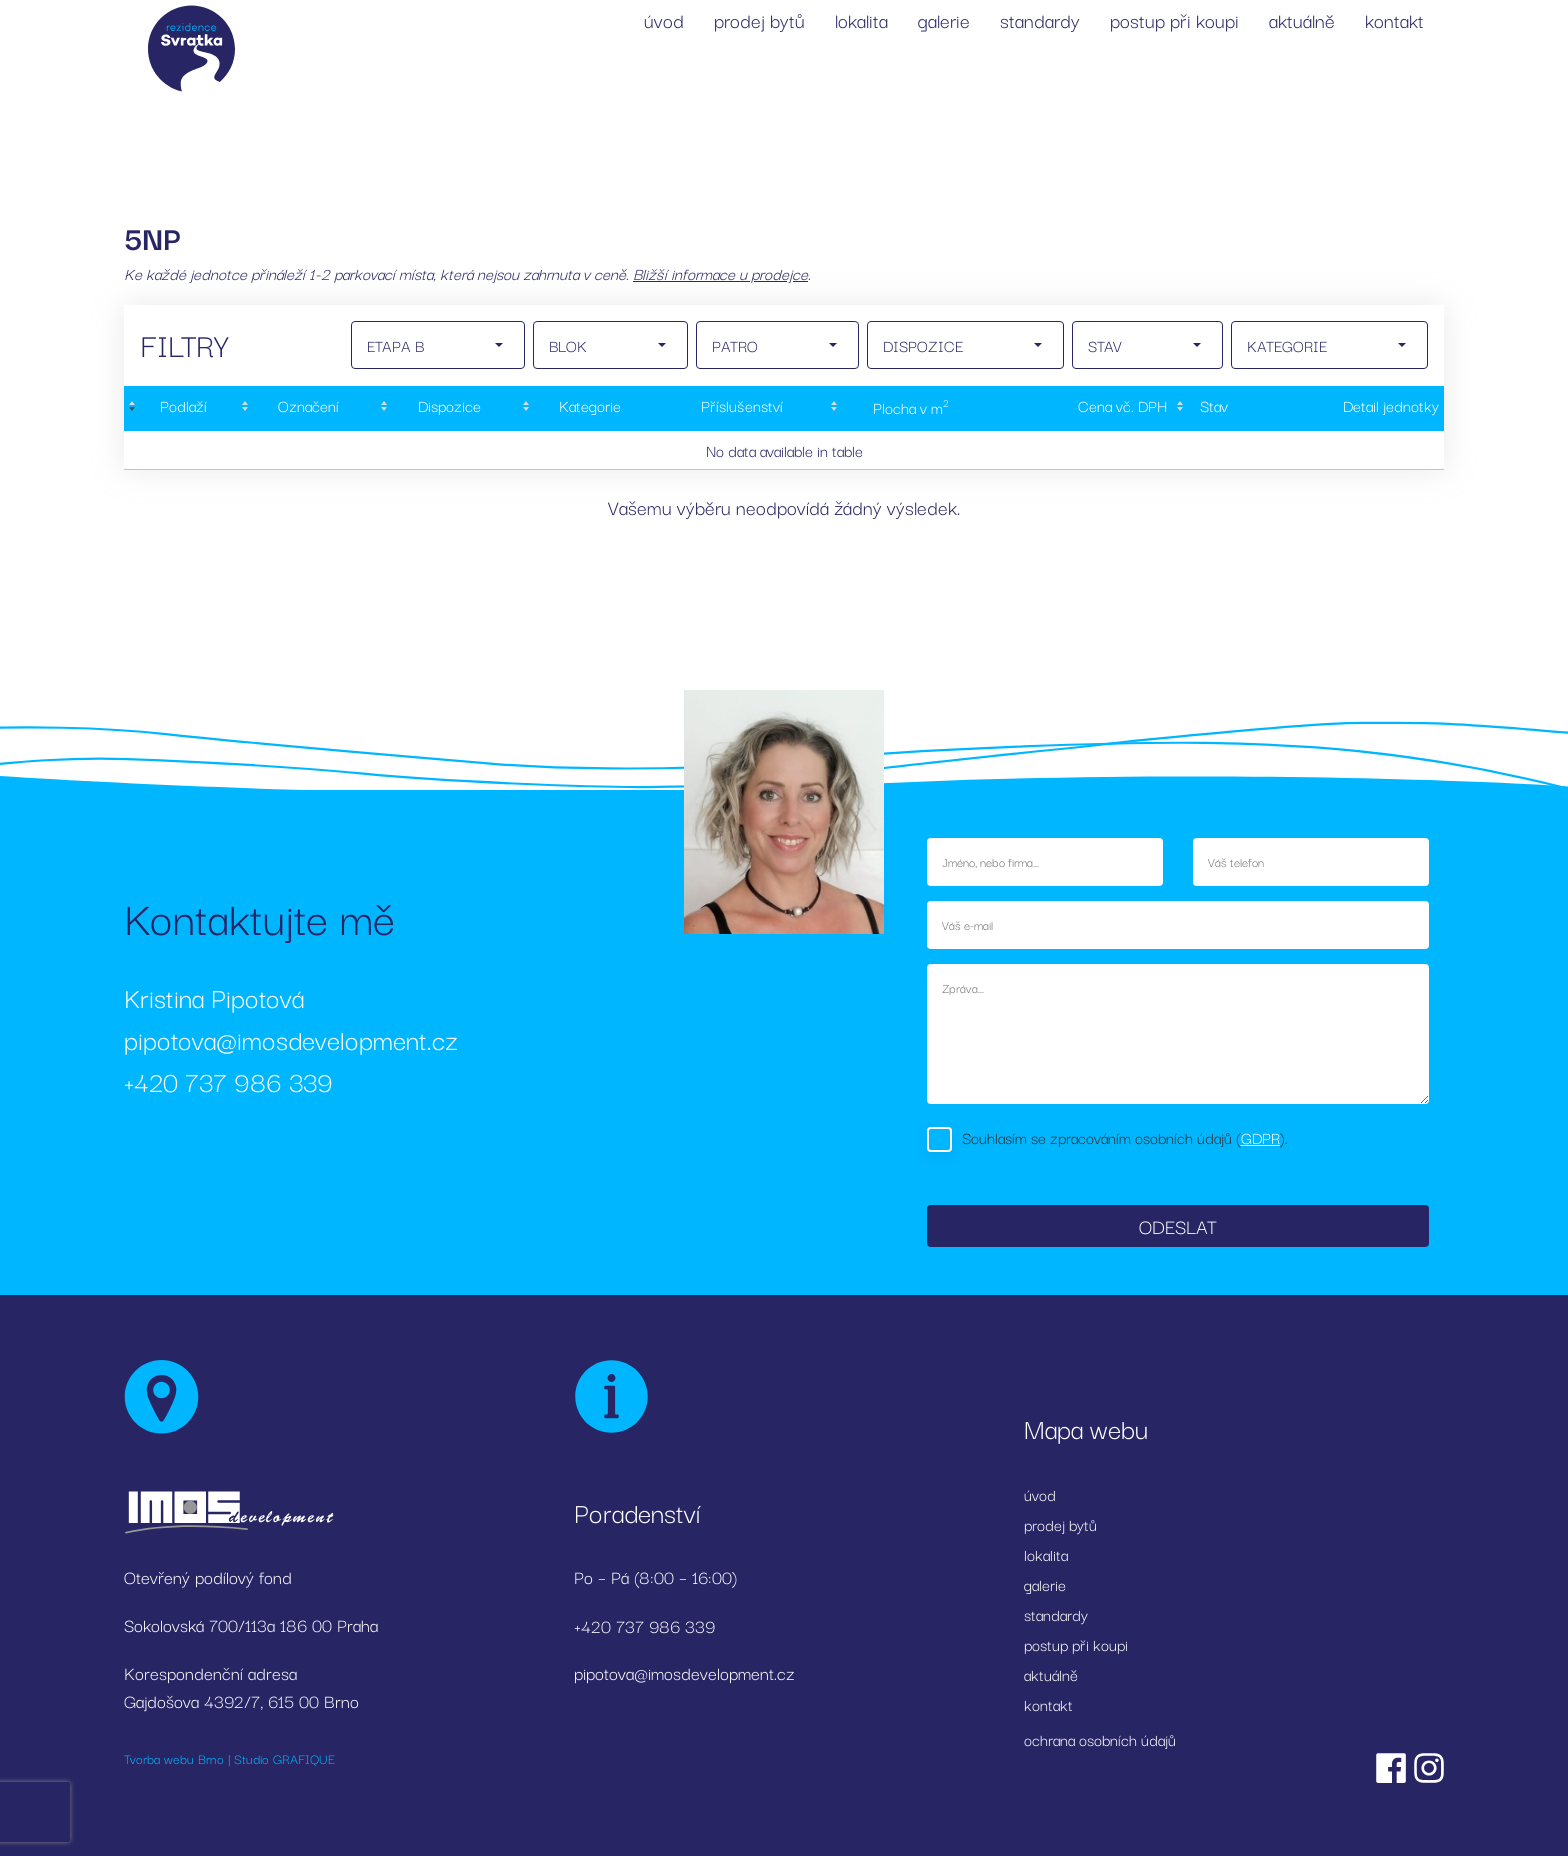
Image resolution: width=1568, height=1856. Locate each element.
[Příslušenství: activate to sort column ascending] (742, 408)
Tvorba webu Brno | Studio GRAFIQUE (229, 1758)
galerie (944, 20)
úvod (664, 20)
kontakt (1394, 20)
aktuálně (1302, 20)
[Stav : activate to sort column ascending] (1211, 408)
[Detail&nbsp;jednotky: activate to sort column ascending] (1347, 408)
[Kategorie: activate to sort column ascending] (588, 408)
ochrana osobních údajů (1100, 1739)
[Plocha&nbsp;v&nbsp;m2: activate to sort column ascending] (909, 408)
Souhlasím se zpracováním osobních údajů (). (1125, 1137)
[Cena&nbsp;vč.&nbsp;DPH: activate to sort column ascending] (1082, 408)
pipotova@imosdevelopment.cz (291, 1038)
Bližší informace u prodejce (720, 273)
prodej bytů (759, 20)
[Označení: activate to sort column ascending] (306, 408)
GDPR (1260, 1137)
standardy (1040, 20)
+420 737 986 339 (228, 1080)
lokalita (861, 20)
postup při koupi (1174, 20)
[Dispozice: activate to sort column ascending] (447, 408)
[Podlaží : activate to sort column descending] (180, 408)
